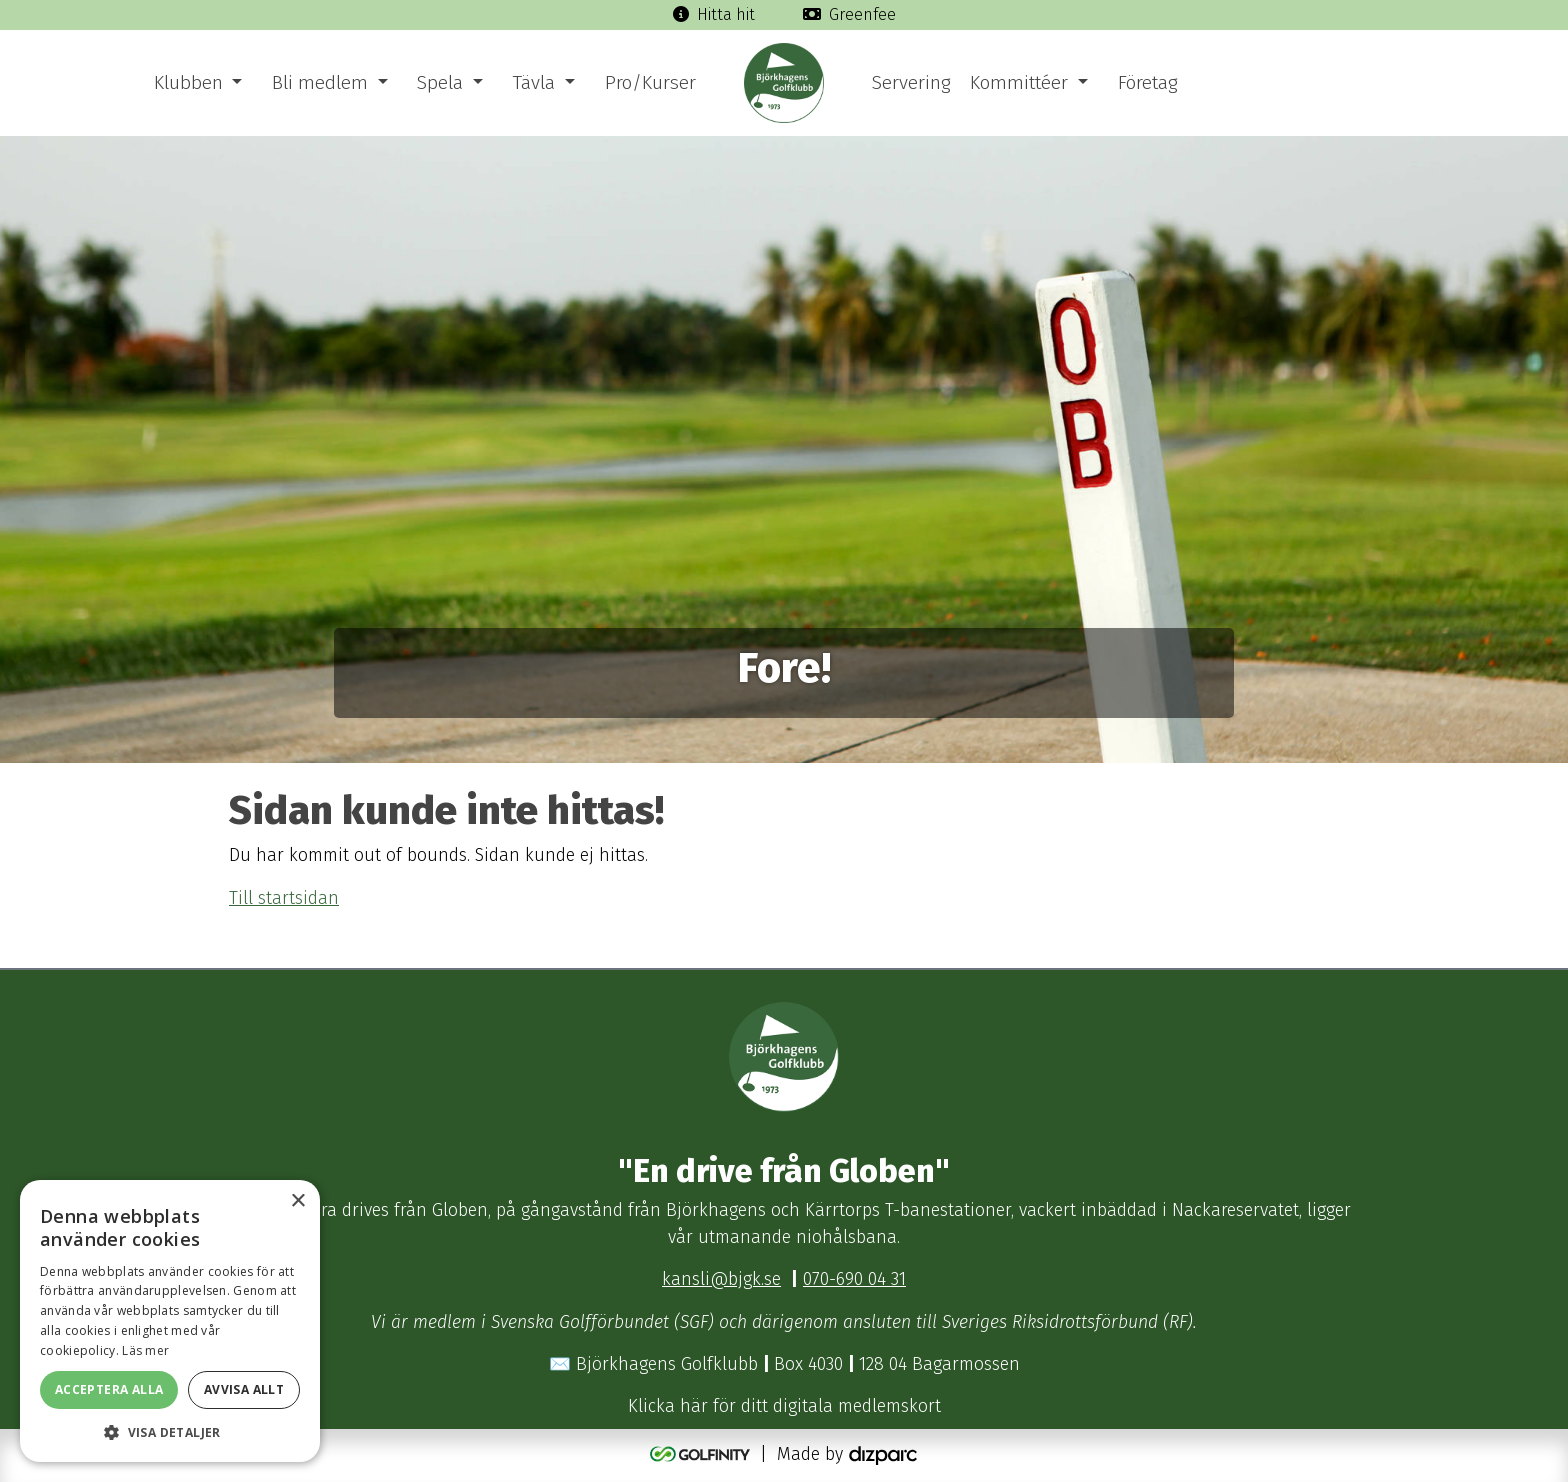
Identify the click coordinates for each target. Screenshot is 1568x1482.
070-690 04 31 (854, 1279)
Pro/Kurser (650, 82)
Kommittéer (1019, 82)
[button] (170, 1432)
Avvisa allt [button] (244, 1389)
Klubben (188, 82)
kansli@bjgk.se (721, 1279)
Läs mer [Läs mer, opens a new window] (145, 1350)
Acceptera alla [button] (109, 1389)
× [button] (297, 1201)
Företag (1147, 82)
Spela (440, 82)
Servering (911, 82)
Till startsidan (284, 898)
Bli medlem (320, 82)
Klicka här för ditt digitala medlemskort (784, 1406)
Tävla (533, 82)
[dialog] (170, 1321)
